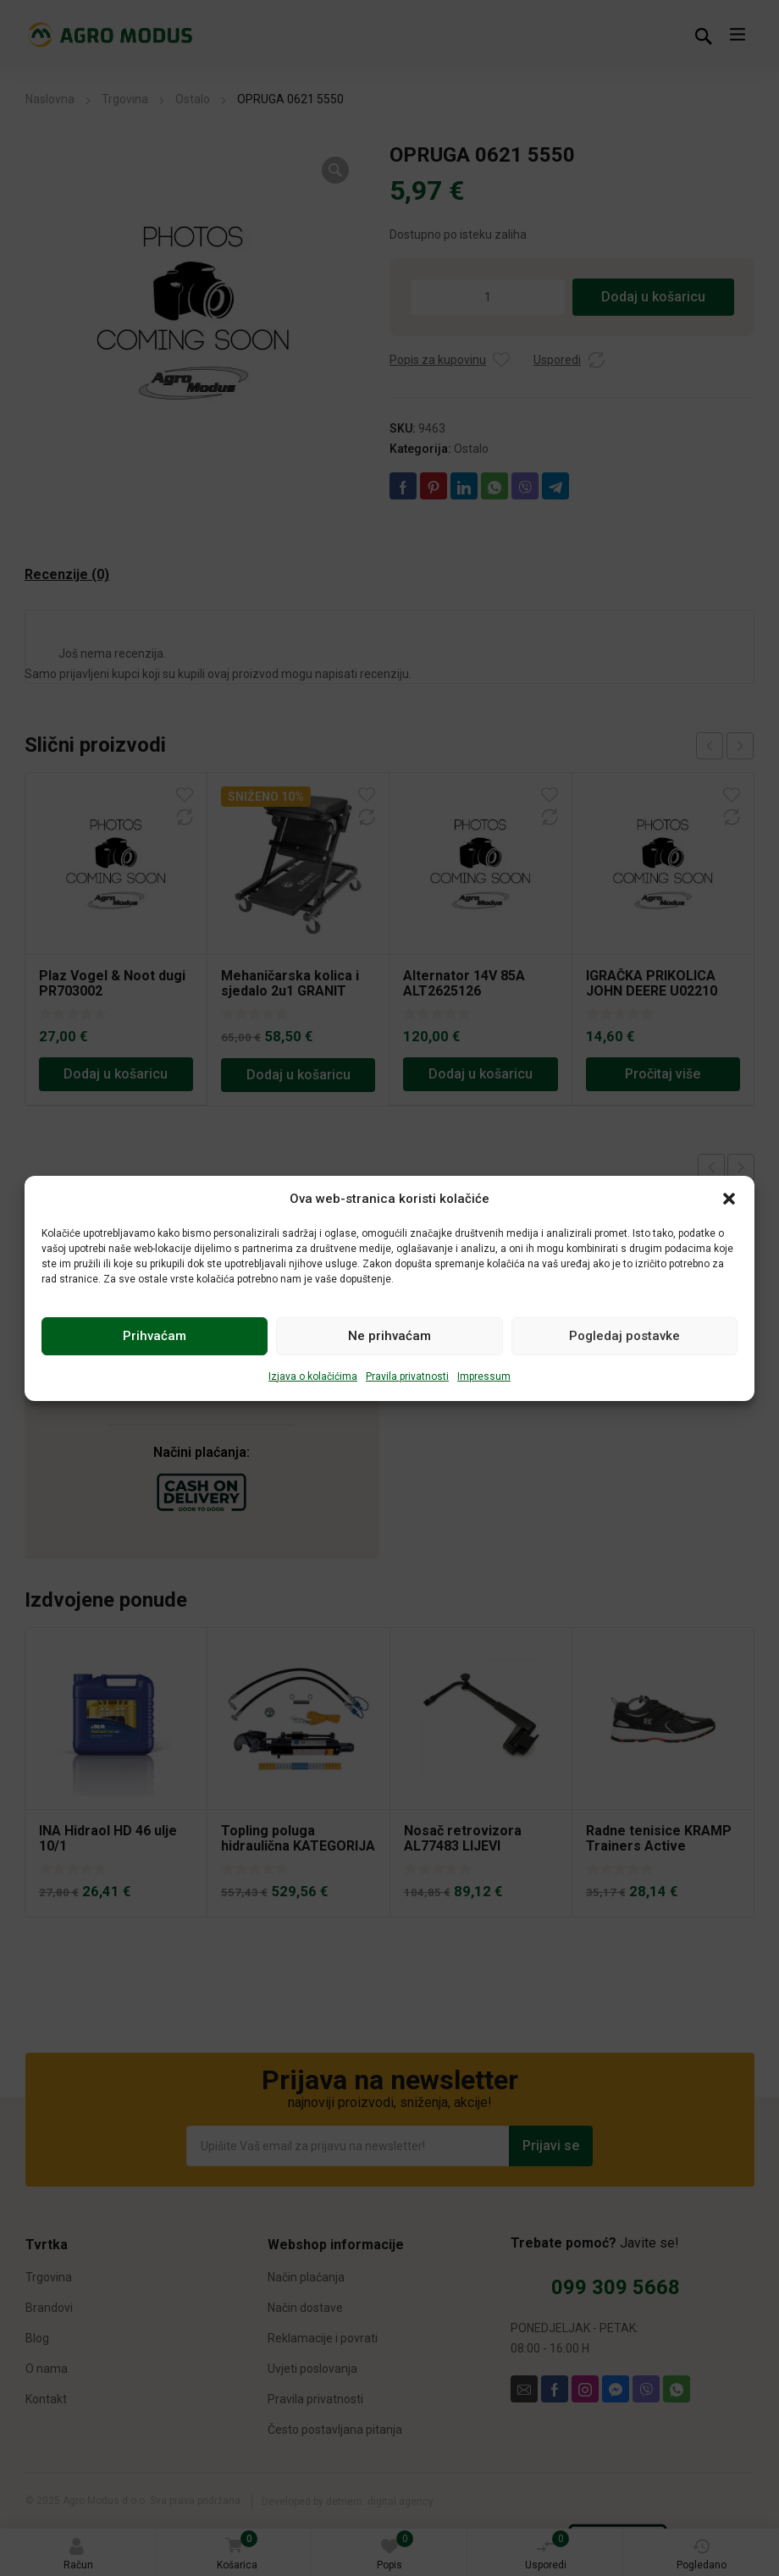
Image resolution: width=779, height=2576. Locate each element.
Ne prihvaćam (389, 1335)
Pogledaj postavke (624, 1335)
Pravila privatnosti (407, 1376)
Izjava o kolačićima (312, 1376)
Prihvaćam (154, 1335)
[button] (729, 1198)
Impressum (484, 1376)
